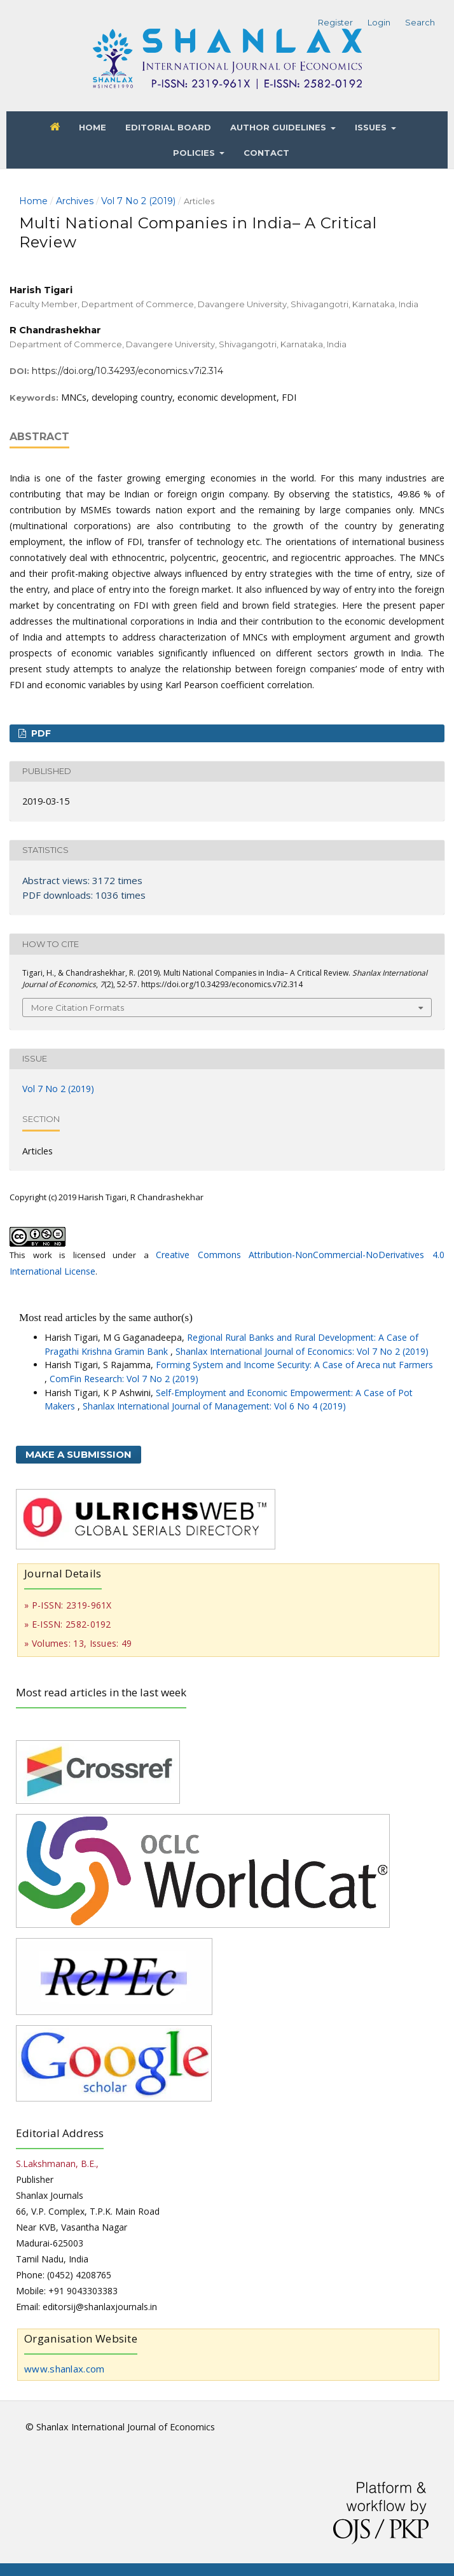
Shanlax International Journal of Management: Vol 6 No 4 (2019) (214, 1406)
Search (420, 22)
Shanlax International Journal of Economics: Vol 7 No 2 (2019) (302, 1351)
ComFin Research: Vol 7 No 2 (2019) (124, 1379)
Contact (266, 153)
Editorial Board (168, 127)
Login (379, 22)
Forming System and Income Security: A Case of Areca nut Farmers (294, 1365)
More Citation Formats (77, 1007)
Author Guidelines (279, 127)
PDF (40, 733)
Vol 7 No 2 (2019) (138, 201)
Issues (372, 127)
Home (92, 127)
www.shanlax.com (64, 2368)
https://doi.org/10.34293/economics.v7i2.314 (127, 371)
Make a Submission (78, 1454)
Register (335, 22)
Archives (74, 201)
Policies (195, 153)
